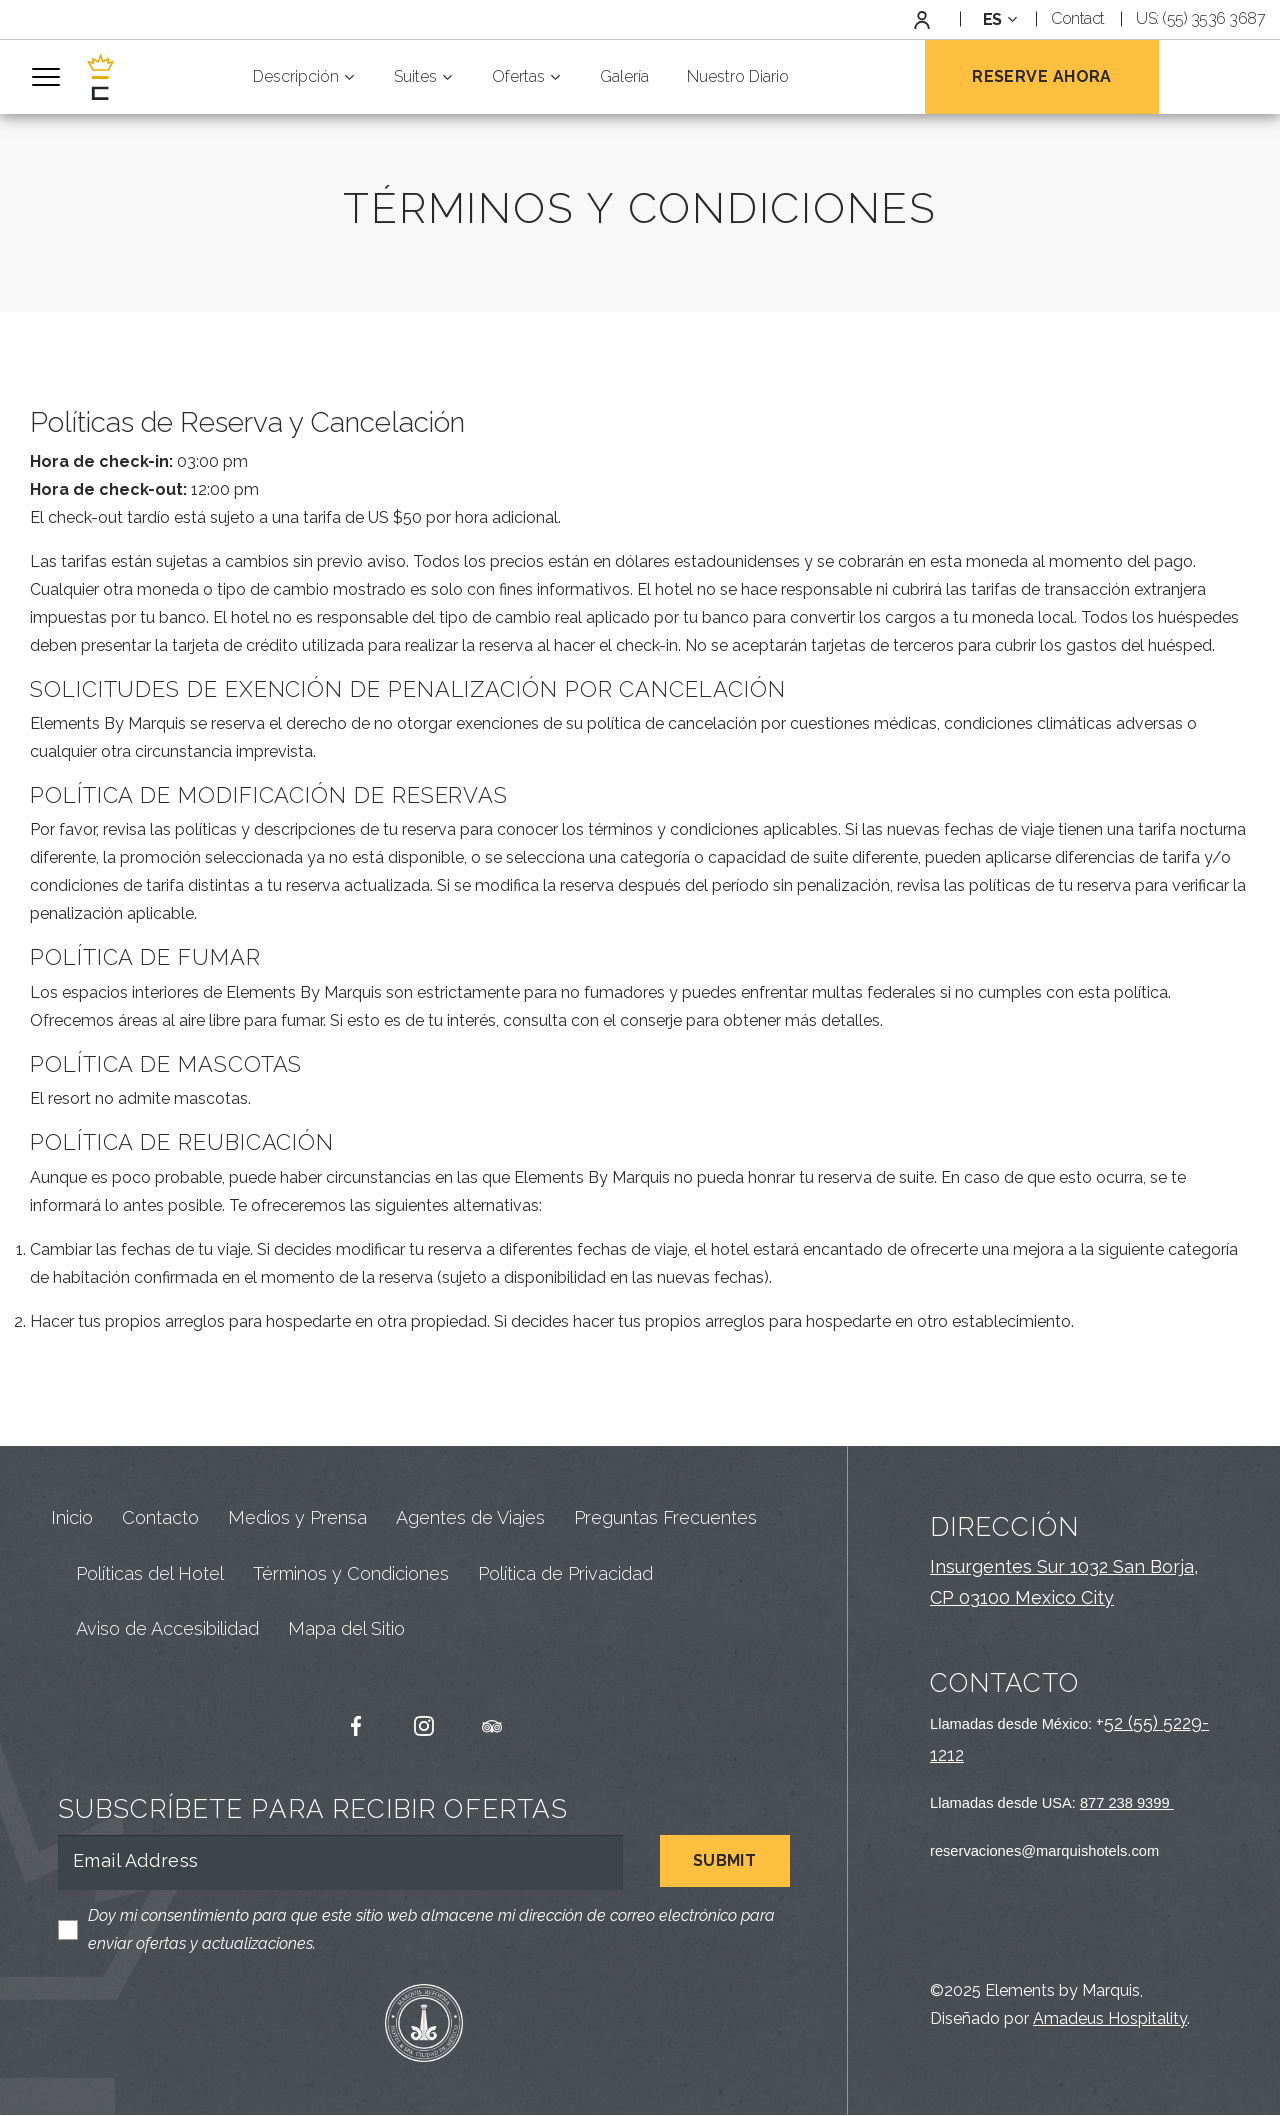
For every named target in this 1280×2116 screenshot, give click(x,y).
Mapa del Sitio (346, 1630)
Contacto (160, 1519)
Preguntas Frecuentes (665, 1519)
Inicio (72, 1519)
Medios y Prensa (297, 1519)
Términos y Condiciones (351, 1574)
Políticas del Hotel (150, 1574)
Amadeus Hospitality (1110, 2019)
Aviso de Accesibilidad (167, 1630)
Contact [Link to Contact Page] (1078, 18)
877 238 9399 (1127, 1804)
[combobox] (997, 20)
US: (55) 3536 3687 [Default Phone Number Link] (1200, 18)
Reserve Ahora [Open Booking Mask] (1042, 76)
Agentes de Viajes (470, 1519)
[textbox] (997, 20)
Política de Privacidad (565, 1574)
